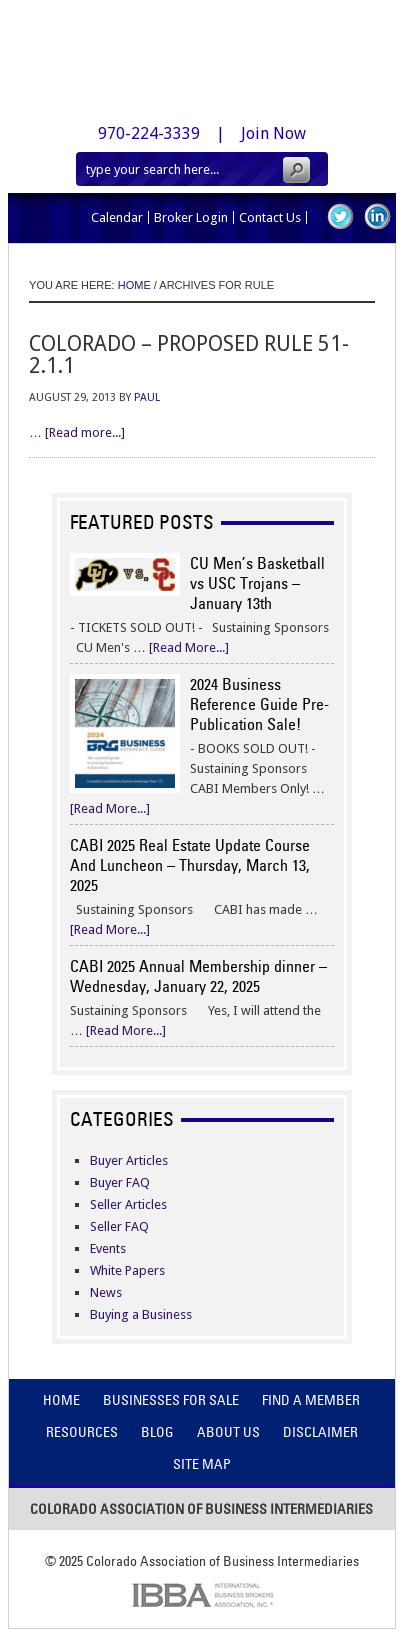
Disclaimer (320, 1432)
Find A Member (311, 1400)
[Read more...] (85, 432)
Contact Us (270, 217)
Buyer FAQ (120, 1182)
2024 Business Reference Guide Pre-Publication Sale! (259, 704)
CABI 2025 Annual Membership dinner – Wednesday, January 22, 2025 (198, 976)
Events (108, 1248)
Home (61, 1400)
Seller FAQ (119, 1226)
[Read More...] (189, 647)
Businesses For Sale (171, 1400)
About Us (228, 1432)
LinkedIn (377, 216)
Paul (147, 397)
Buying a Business (141, 1314)
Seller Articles (128, 1204)
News (106, 1292)
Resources (82, 1432)
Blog (157, 1432)
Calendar (117, 217)
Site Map (202, 1464)
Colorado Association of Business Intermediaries (202, 54)
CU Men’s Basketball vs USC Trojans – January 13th (257, 583)
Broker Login (191, 217)
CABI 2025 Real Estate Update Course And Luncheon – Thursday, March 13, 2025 (190, 865)
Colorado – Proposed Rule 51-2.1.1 (189, 354)
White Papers (127, 1270)
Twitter (340, 216)
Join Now (273, 133)
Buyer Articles (129, 1160)
